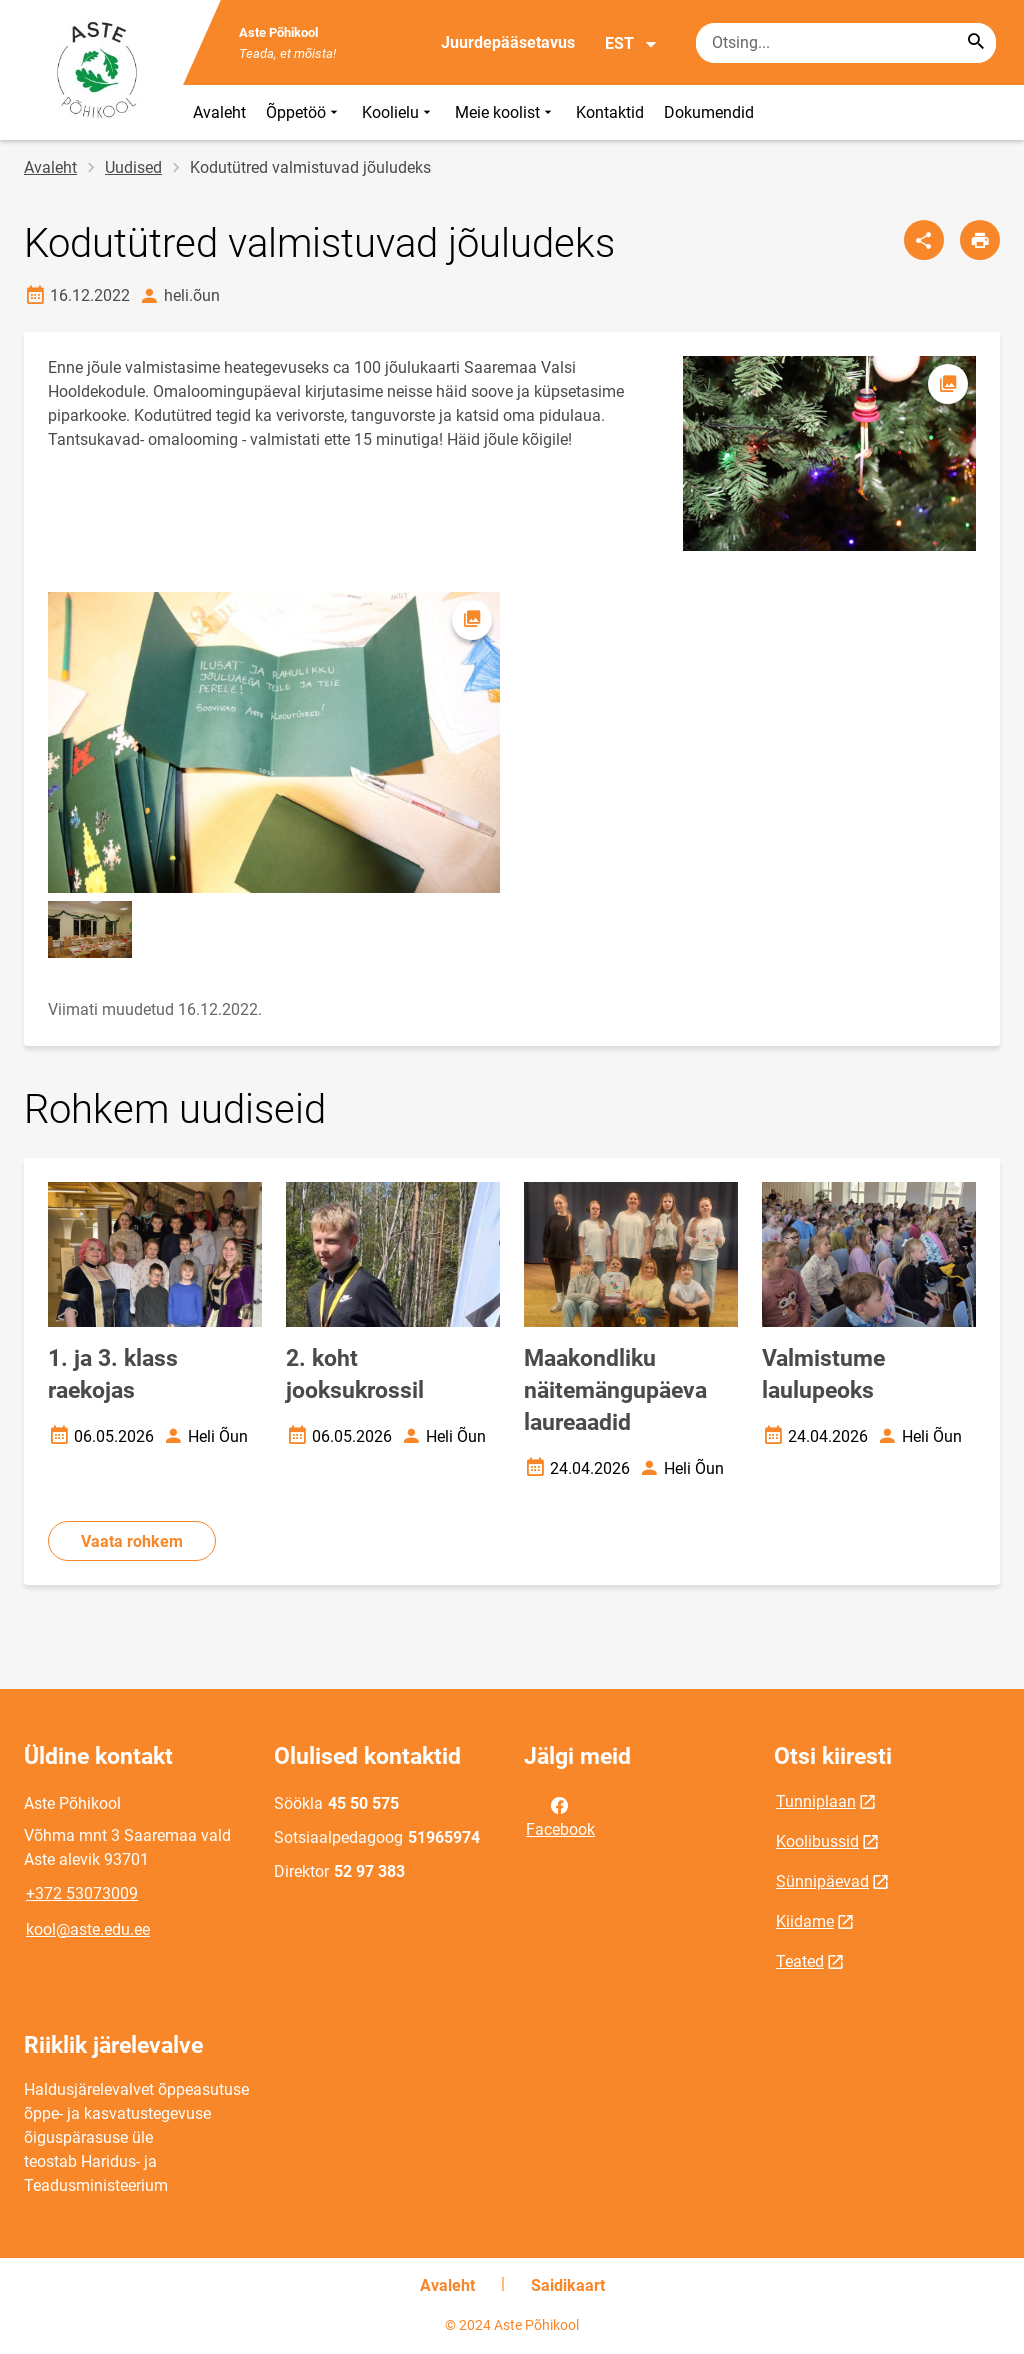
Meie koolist (505, 112)
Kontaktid (610, 112)
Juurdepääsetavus (508, 42)
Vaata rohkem (132, 1541)
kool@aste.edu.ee (88, 1929)
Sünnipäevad (822, 1881)
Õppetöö (304, 112)
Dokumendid (709, 112)
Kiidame (805, 1921)
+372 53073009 (82, 1893)
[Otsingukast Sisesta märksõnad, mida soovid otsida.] (846, 43)
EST (631, 44)
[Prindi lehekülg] (980, 240)
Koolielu (398, 112)
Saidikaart (568, 2285)
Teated (800, 1961)
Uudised (133, 167)
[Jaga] (924, 240)
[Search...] (976, 43)
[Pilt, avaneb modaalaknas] (274, 742)
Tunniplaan (816, 1801)
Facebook (560, 1816)
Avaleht (219, 112)
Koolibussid (817, 1841)
